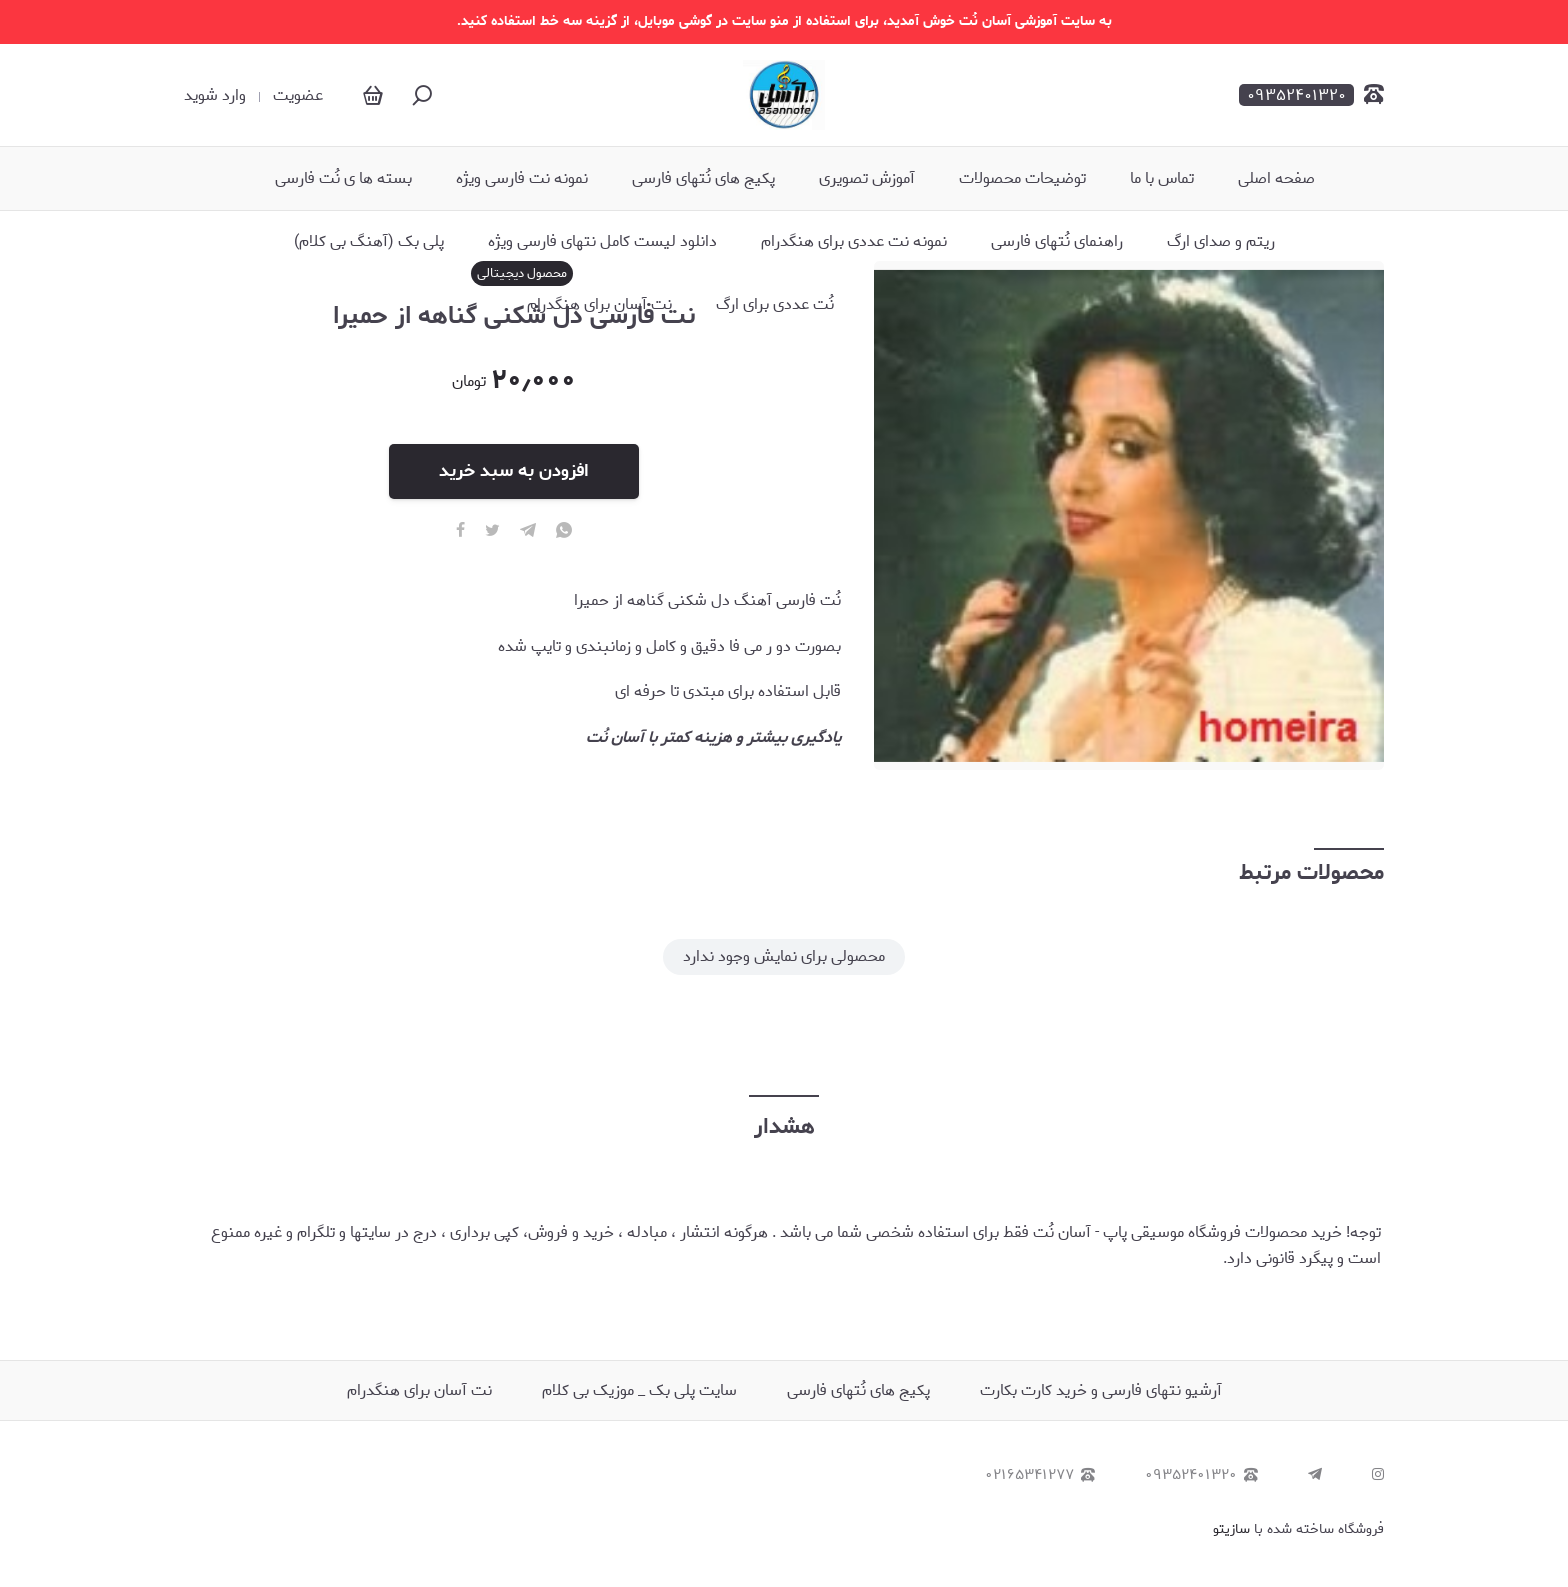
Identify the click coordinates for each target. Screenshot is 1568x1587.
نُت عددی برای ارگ (775, 305)
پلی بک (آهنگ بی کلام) (369, 242)
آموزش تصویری (867, 179)
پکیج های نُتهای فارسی (703, 179)
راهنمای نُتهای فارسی (1057, 242)
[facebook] (460, 531)
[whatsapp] (564, 531)
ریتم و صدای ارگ (1221, 242)
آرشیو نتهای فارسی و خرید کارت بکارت (1101, 1390)
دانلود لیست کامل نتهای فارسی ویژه (602, 242)
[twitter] (492, 531)
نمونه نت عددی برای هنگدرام (854, 242)
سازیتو (1231, 1529)
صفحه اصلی (1276, 179)
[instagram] (1378, 1475)
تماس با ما (1162, 179)
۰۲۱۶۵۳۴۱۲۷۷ (1040, 1475)
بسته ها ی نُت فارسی (343, 179)
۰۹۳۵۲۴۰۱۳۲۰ (1201, 1475)
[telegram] (528, 531)
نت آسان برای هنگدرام (599, 305)
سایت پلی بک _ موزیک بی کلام (639, 1390)
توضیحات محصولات (1022, 179)
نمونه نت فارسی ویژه (522, 179)
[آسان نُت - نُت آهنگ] (783, 95)
